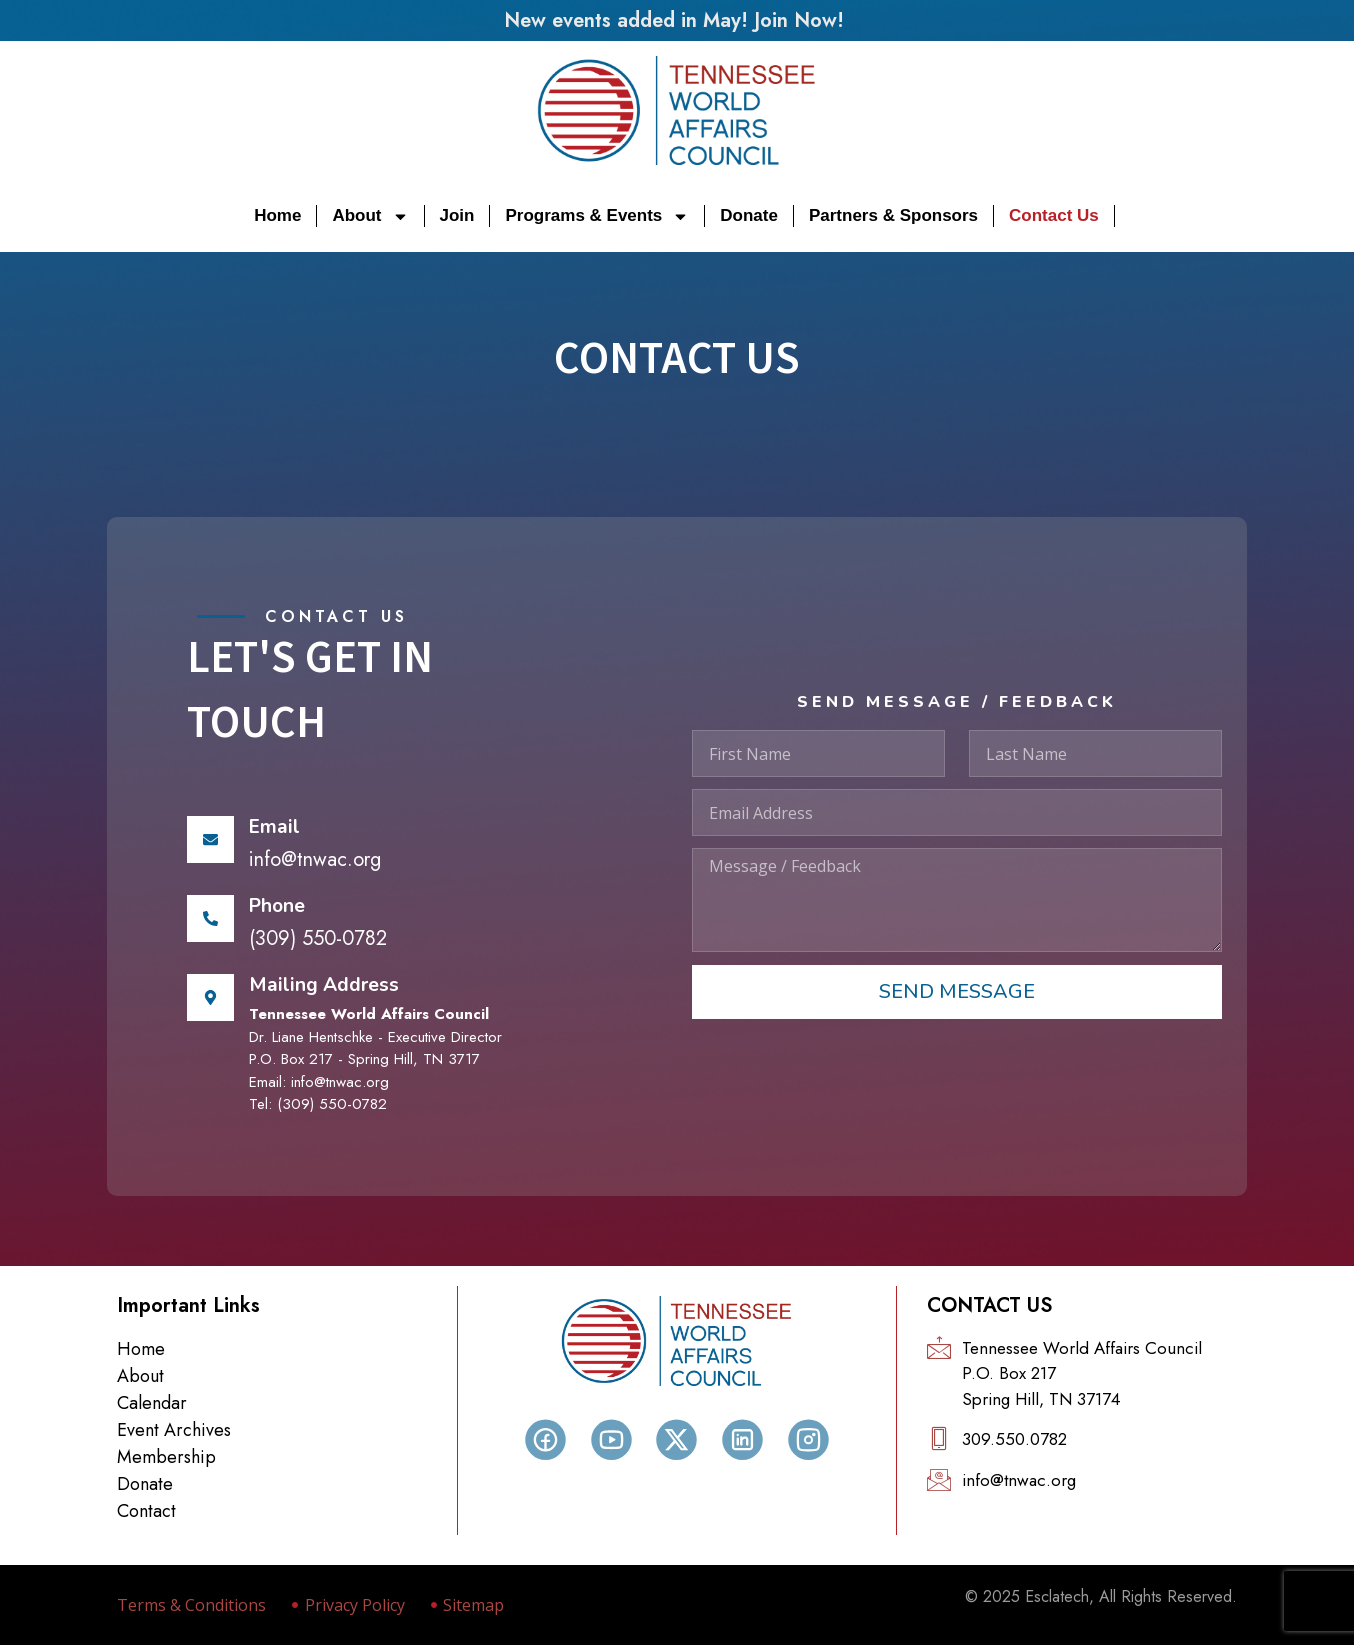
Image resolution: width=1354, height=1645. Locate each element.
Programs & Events (597, 216)
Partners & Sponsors (893, 215)
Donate (749, 215)
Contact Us (1054, 215)
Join (457, 215)
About (370, 216)
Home (277, 215)
